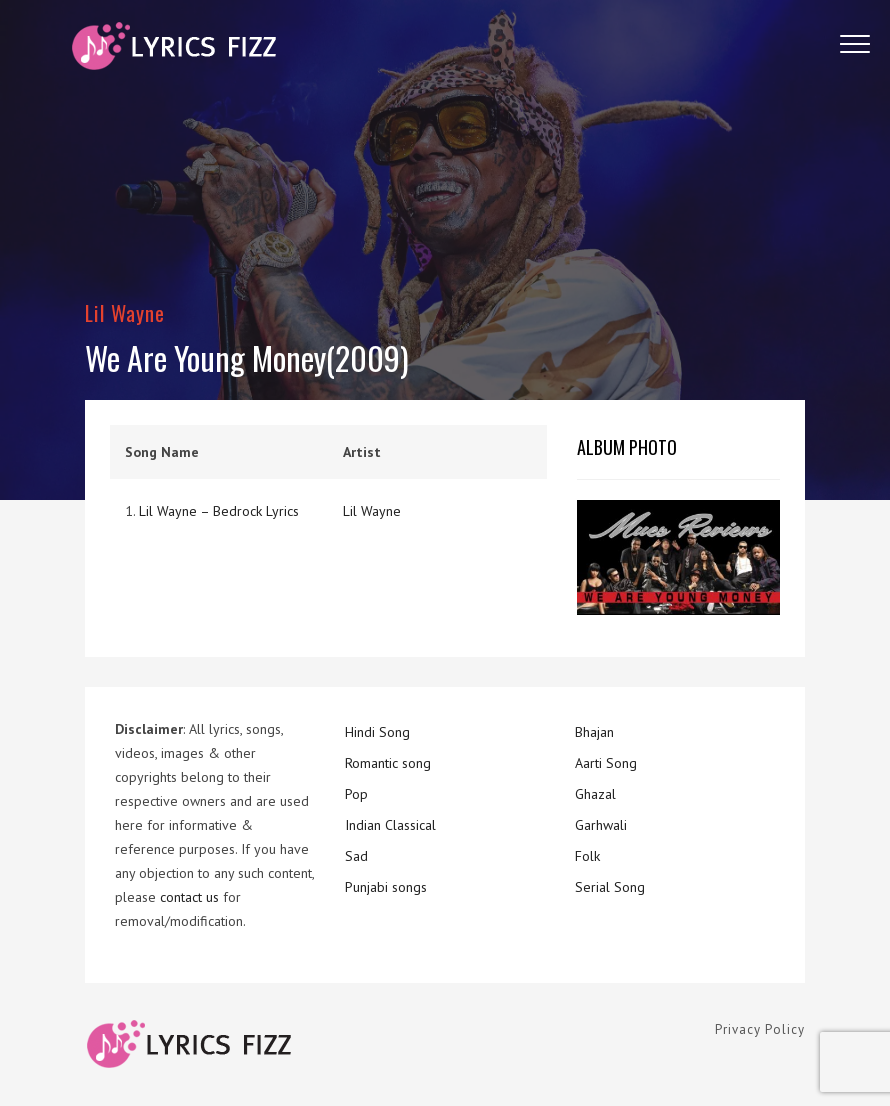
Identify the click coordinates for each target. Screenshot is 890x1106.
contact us (189, 897)
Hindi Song (377, 732)
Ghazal (595, 794)
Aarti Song (606, 763)
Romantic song (388, 763)
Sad (356, 856)
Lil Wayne (125, 312)
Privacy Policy (760, 1029)
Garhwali (601, 825)
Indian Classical (390, 825)
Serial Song (610, 887)
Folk (587, 856)
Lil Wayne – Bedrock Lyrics (219, 511)
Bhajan (594, 732)
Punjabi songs (386, 887)
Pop (356, 794)
